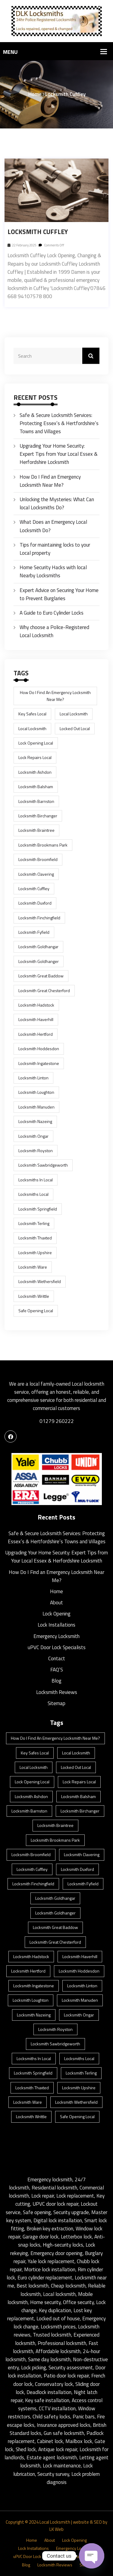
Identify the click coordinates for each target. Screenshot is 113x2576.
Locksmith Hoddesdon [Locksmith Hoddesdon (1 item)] (38, 1048)
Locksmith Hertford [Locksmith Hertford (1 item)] (35, 1034)
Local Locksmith (54, 2522)
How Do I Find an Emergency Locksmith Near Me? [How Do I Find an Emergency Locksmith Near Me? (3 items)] (55, 695)
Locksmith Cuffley (38, 232)
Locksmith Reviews (56, 1692)
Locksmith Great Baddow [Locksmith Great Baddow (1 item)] (41, 976)
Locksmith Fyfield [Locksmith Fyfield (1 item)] (33, 932)
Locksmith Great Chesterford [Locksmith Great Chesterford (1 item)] (44, 990)
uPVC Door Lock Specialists (57, 1647)
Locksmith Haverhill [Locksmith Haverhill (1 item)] (35, 1019)
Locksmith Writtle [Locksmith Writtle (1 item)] (33, 1296)
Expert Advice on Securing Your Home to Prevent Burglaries (59, 594)
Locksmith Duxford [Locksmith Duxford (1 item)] (35, 903)
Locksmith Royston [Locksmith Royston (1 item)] (35, 1150)
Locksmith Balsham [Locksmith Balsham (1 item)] (35, 786)
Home (35, 94)
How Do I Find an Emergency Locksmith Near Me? (50, 481)
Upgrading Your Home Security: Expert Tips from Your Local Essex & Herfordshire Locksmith (59, 454)
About (56, 1602)
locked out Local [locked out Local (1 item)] (75, 728)
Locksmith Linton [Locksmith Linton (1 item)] (33, 1078)
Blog (56, 1681)
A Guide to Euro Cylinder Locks (51, 613)
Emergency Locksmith (56, 1636)
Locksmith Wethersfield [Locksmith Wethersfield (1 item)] (39, 1281)
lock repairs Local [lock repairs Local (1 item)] (35, 757)
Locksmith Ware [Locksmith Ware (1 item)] (32, 1267)
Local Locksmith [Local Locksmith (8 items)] (74, 714)
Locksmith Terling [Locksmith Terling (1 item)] (33, 1223)
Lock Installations (56, 1625)
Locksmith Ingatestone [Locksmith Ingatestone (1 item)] (38, 1063)
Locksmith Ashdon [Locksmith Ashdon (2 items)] (35, 772)
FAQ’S (56, 1670)
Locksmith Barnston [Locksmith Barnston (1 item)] (36, 801)
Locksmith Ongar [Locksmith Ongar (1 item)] (33, 1136)
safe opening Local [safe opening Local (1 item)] (35, 1310)
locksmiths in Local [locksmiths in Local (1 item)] (35, 1180)
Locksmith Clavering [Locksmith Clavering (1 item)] (36, 874)
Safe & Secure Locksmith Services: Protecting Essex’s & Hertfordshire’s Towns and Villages (59, 423)
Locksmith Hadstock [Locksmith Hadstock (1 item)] (36, 1005)
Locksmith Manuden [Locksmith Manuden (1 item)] (36, 1107)
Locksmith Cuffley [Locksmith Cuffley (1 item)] (33, 888)
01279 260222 (56, 1421)
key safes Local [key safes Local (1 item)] (32, 714)
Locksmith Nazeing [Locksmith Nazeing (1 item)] (35, 1121)
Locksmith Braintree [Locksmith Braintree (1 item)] (36, 830)
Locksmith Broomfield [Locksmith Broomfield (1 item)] (38, 859)
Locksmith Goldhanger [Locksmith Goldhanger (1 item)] (38, 961)
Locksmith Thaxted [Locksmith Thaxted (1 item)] (35, 1238)
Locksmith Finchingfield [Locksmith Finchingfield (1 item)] (39, 918)
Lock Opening (56, 1614)
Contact (56, 1658)
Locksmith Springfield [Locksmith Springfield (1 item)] (37, 1209)
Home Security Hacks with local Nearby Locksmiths (53, 571)
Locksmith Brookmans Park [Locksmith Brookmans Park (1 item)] (42, 845)
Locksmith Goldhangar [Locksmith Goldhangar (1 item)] (38, 946)
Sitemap (56, 1703)
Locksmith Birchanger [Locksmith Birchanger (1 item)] (37, 816)
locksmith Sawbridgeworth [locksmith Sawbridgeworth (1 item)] (43, 1165)
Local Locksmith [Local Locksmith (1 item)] (32, 728)
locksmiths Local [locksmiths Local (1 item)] (33, 1194)
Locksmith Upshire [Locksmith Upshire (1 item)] (35, 1252)
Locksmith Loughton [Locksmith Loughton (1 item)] (36, 1092)
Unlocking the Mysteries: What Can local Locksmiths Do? (57, 503)
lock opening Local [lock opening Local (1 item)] (35, 743)
